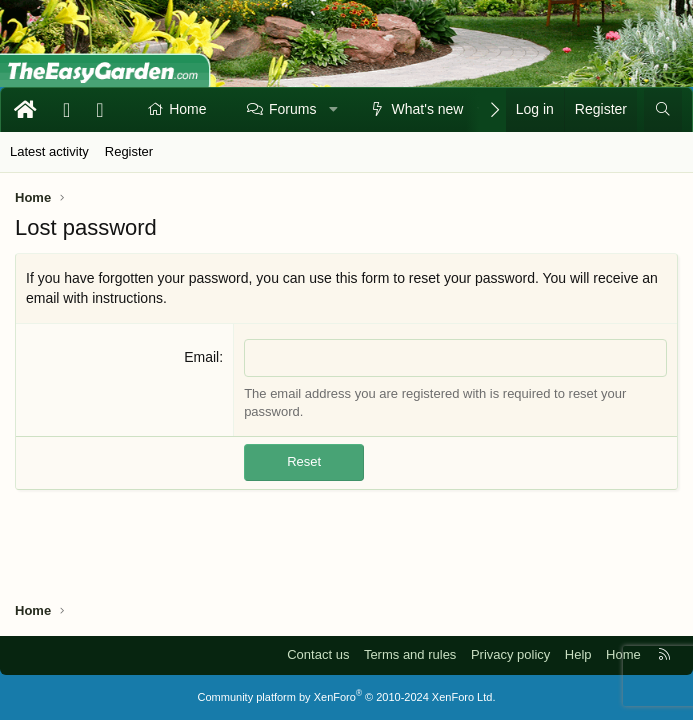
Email (201, 357)
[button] (334, 110)
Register (129, 151)
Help (578, 654)
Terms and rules (410, 654)
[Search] (663, 110)
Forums (292, 109)
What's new (428, 109)
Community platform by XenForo (347, 697)
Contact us (318, 654)
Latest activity (49, 151)
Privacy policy (510, 654)
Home (187, 109)
